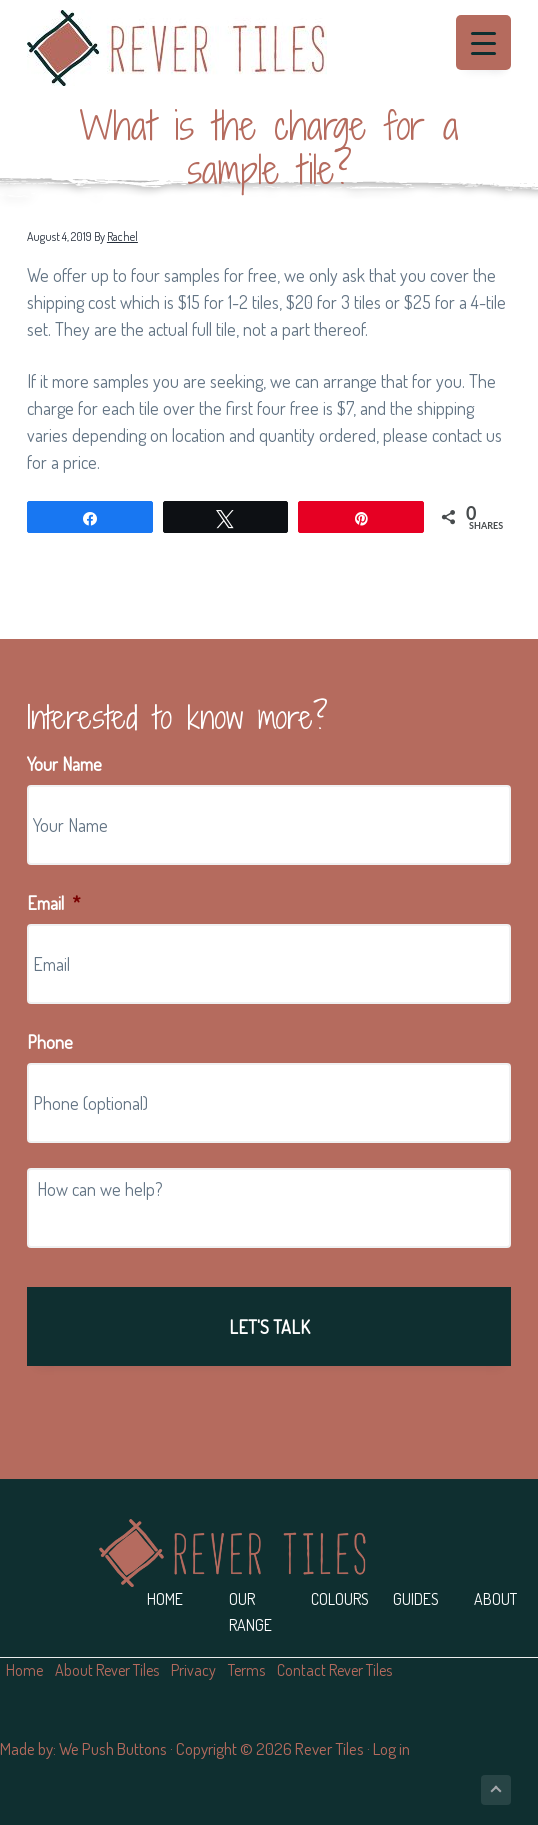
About (495, 1599)
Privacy (193, 1670)
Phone (50, 1042)
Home (165, 1599)
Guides (416, 1599)
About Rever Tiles (107, 1670)
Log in (391, 1748)
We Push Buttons (113, 1748)
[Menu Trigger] (483, 42)
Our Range (250, 1612)
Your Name (64, 764)
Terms (246, 1670)
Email (53, 903)
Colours (340, 1599)
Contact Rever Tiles (334, 1670)
